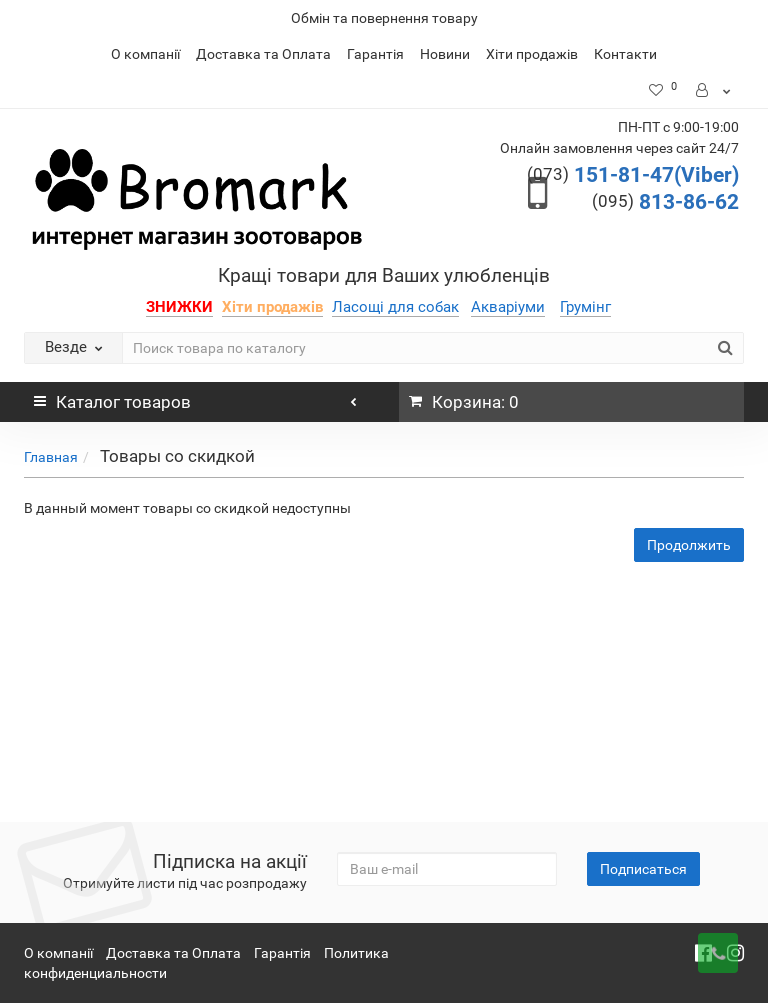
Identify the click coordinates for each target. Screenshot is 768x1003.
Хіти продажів (532, 54)
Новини (445, 54)
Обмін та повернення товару (384, 18)
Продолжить (689, 545)
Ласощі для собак (395, 307)
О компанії (145, 54)
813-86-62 (665, 202)
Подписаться (643, 869)
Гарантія (375, 54)
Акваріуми (508, 307)
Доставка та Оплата (263, 54)
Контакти (625, 54)
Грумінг (585, 307)
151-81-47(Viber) (633, 175)
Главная (51, 457)
